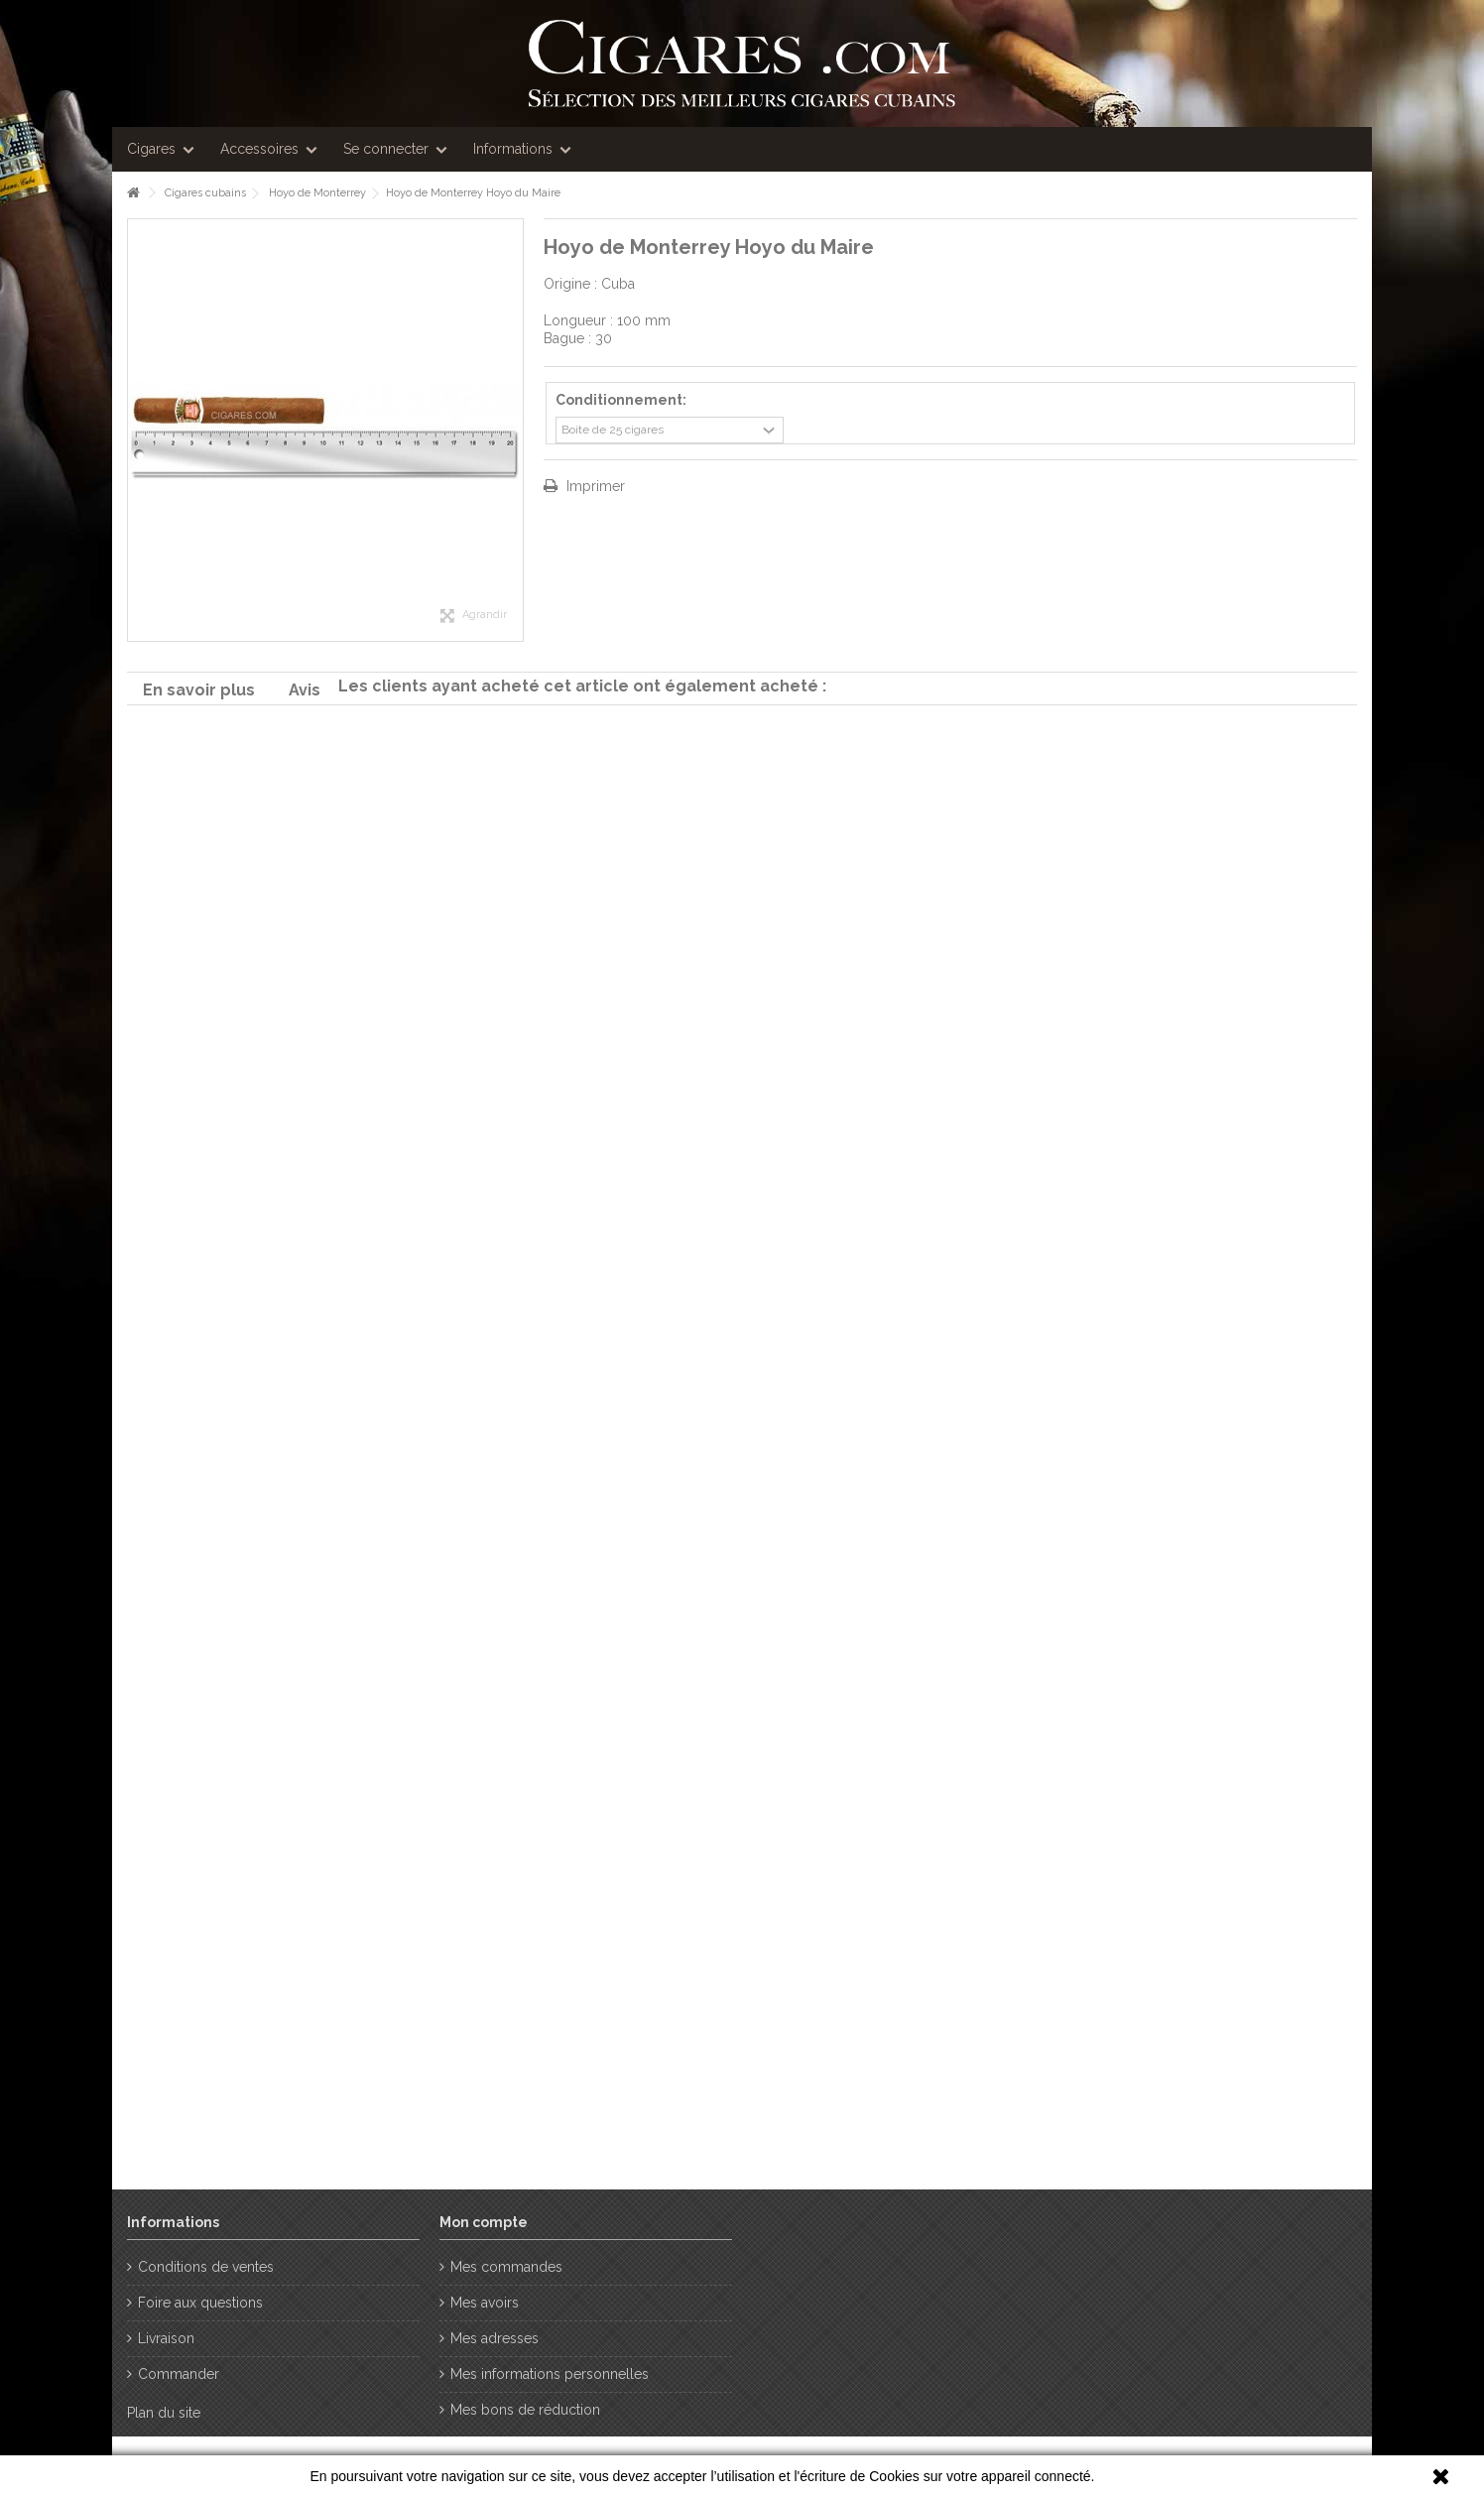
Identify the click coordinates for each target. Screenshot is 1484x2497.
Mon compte (483, 2222)
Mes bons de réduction (525, 2410)
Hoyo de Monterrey (317, 193)
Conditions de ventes (206, 2267)
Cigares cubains (205, 193)
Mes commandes (506, 2267)
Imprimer (593, 486)
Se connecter (386, 149)
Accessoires (259, 149)
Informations (513, 149)
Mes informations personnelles (549, 2374)
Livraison (166, 2338)
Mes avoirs (484, 2302)
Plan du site (163, 2413)
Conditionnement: (622, 400)
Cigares (151, 149)
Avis (304, 690)
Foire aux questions (200, 2302)
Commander (178, 2374)
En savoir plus (199, 690)
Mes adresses (494, 2338)
